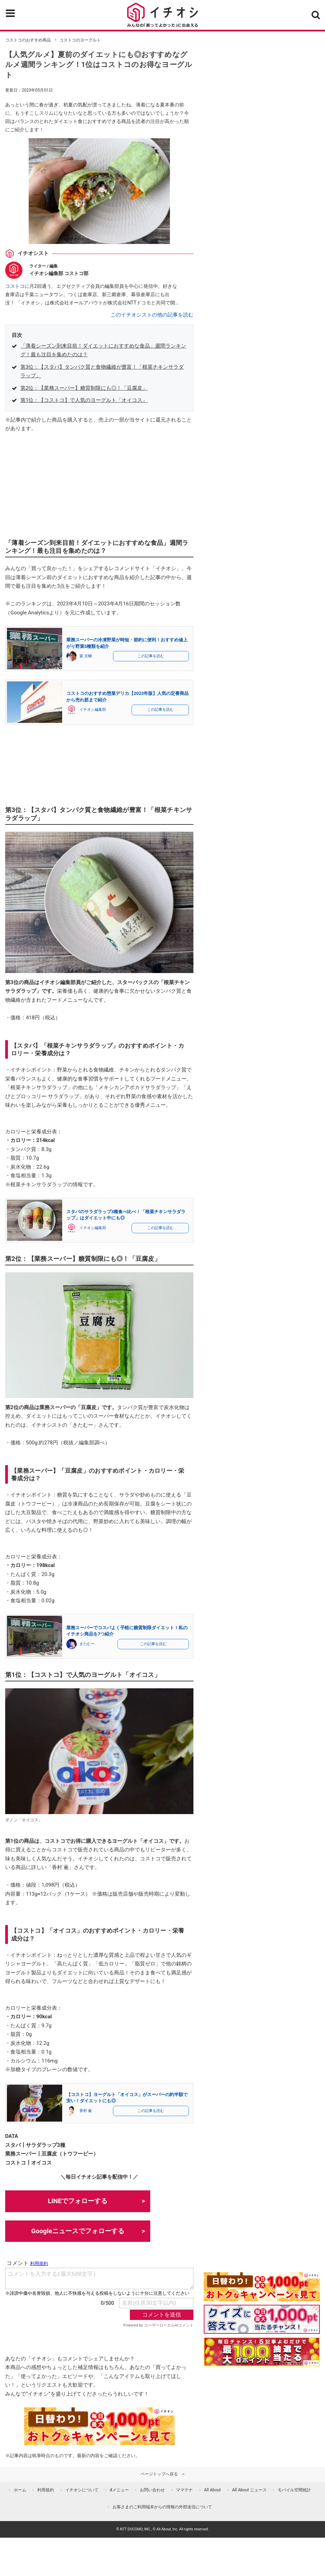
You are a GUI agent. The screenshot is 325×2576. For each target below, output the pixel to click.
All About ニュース (249, 2490)
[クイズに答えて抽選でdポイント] (262, 2319)
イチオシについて (81, 2490)
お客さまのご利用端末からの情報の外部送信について (162, 2506)
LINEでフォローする (78, 2201)
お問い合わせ (152, 2490)
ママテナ (184, 2490)
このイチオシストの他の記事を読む (152, 315)
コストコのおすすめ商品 (28, 40)
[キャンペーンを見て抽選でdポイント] (262, 2296)
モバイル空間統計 (294, 2490)
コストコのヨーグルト (80, 40)
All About (212, 2490)
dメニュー (119, 2490)
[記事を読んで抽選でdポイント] (262, 2351)
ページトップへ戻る (159, 2474)
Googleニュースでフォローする (77, 2231)
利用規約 (45, 2490)
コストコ (15, 286)
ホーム (20, 2490)
